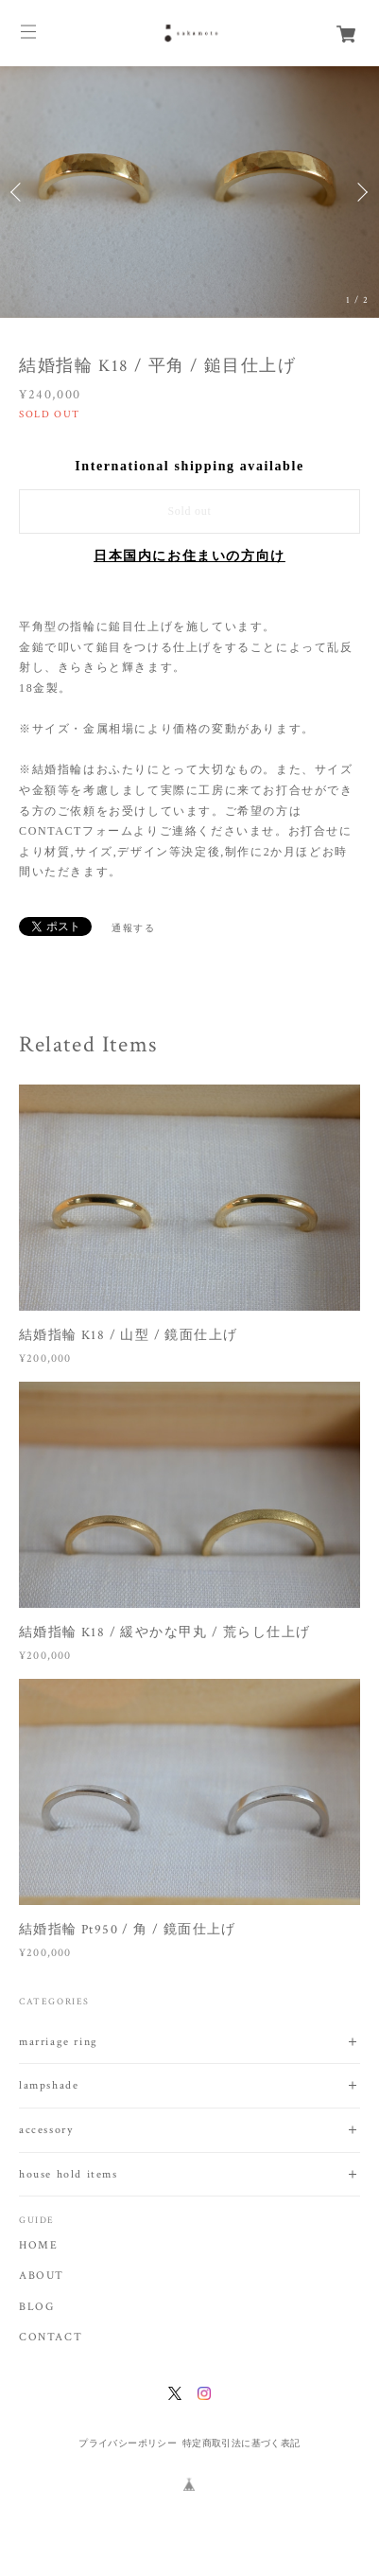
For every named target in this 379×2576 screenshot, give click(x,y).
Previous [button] (19, 192)
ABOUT (41, 2276)
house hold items (68, 2174)
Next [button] (360, 192)
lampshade (48, 2085)
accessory (46, 2130)
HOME (38, 2245)
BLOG (36, 2307)
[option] (189, 192)
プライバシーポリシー (127, 2443)
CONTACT (50, 2337)
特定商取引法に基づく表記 (241, 2443)
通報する (133, 928)
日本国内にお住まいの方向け (189, 556)
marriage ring (58, 2042)
